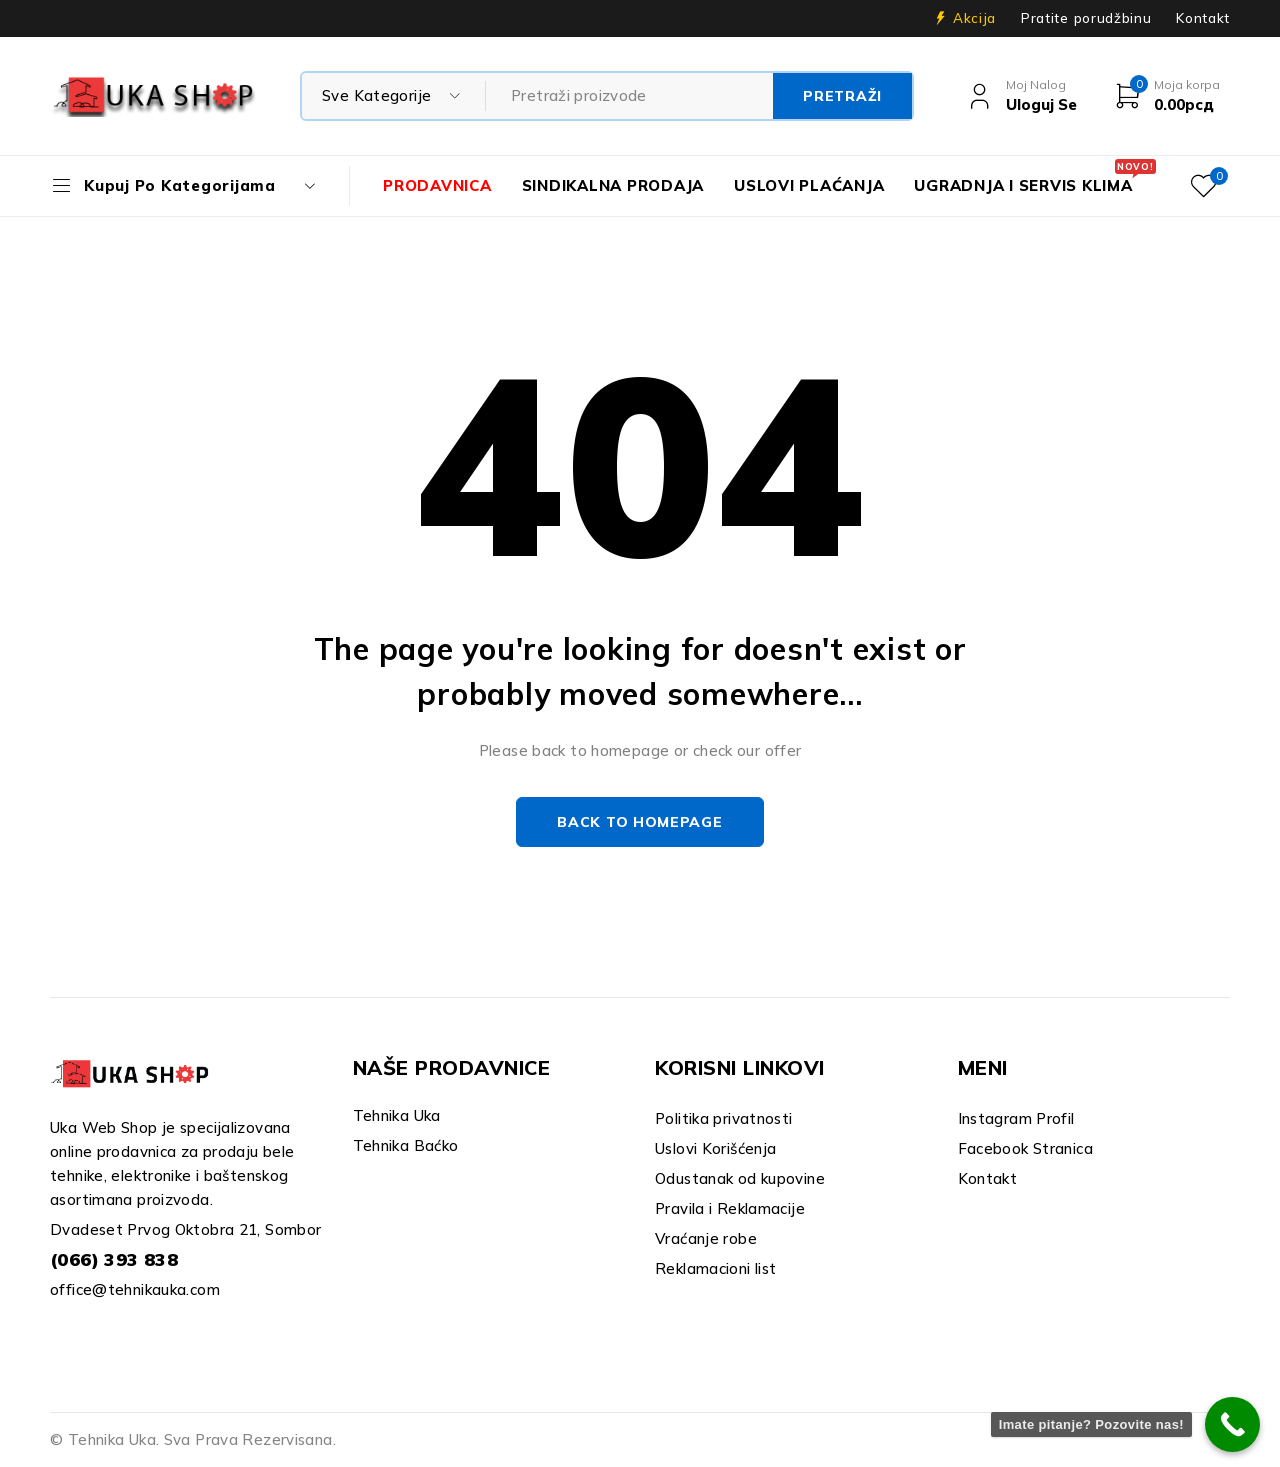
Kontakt (1203, 18)
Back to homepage (639, 822)
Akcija (974, 18)
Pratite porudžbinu (1086, 18)
